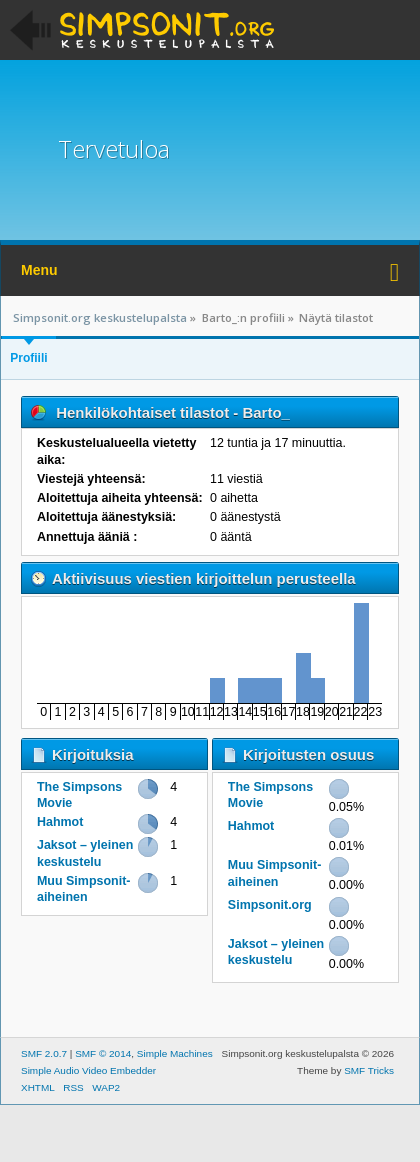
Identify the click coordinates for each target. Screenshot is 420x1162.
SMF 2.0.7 (44, 1053)
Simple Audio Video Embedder (88, 1070)
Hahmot (60, 822)
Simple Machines (175, 1053)
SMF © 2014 (103, 1053)
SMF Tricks (369, 1070)
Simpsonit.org (270, 905)
